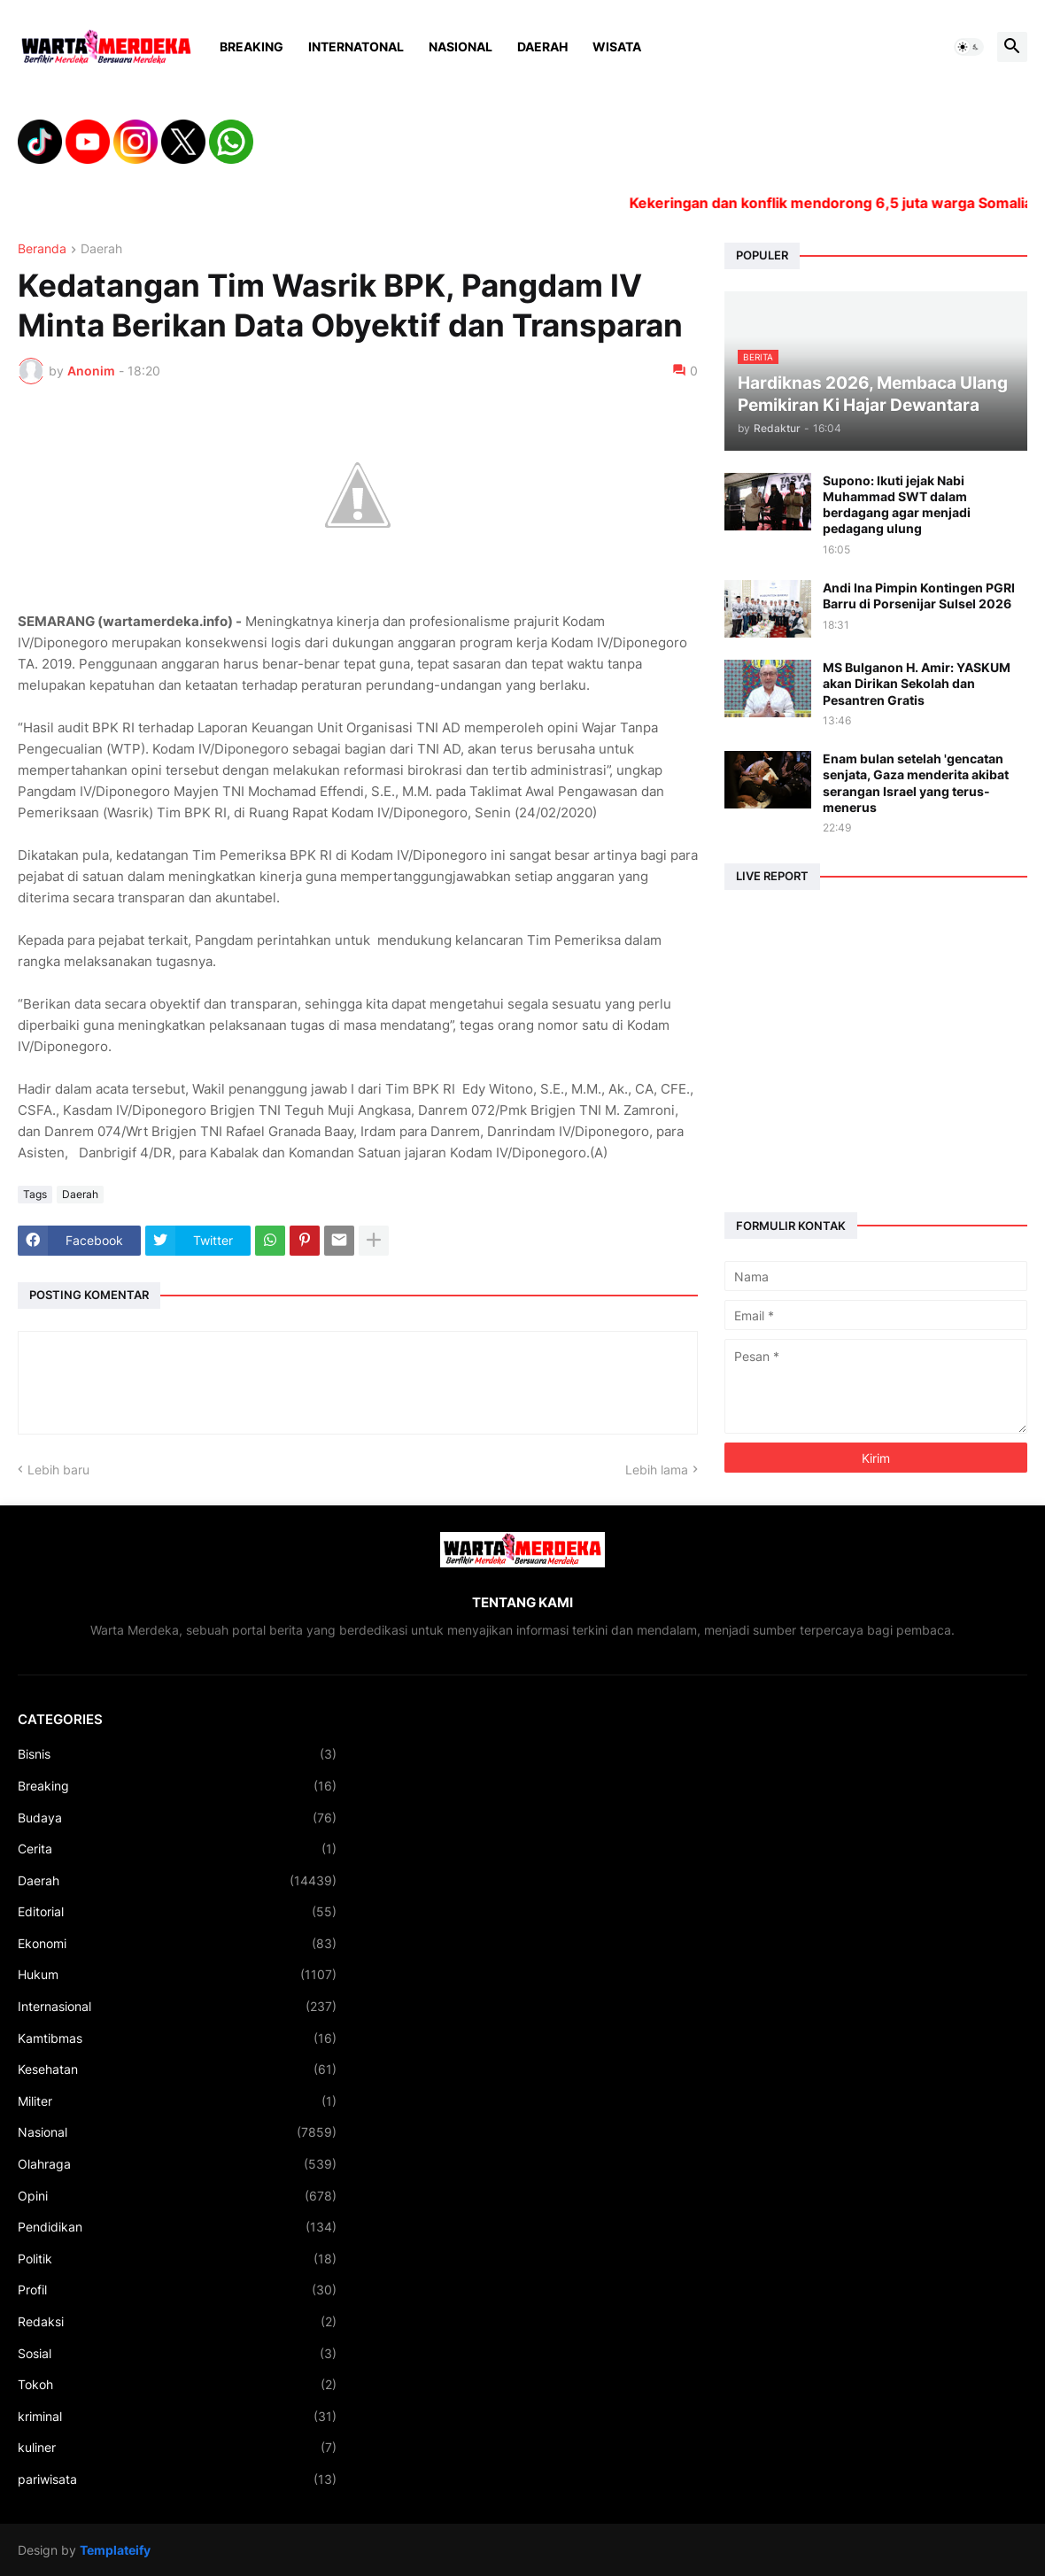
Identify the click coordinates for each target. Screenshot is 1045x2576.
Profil (177, 2290)
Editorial (177, 1912)
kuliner (177, 2447)
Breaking (251, 46)
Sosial (177, 2354)
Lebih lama (656, 1469)
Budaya (177, 1818)
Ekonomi (177, 1944)
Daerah (542, 46)
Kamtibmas (177, 2038)
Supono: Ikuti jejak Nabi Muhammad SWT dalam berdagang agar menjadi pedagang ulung (897, 505)
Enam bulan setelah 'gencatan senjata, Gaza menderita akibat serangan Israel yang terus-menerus (916, 783)
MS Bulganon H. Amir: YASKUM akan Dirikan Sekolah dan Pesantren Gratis (916, 683)
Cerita (177, 1849)
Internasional (177, 2006)
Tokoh (177, 2385)
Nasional (460, 46)
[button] (969, 47)
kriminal (177, 2416)
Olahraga (177, 2164)
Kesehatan (177, 2069)
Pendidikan (177, 2227)
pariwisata (177, 2479)
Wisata (616, 46)
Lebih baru (58, 1469)
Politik (177, 2259)
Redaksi (177, 2322)
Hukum (177, 1975)
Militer (177, 2101)
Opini (177, 2196)
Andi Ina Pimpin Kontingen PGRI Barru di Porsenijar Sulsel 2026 (919, 595)
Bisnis (177, 1754)
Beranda (42, 249)
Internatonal (356, 46)
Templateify (115, 2549)
